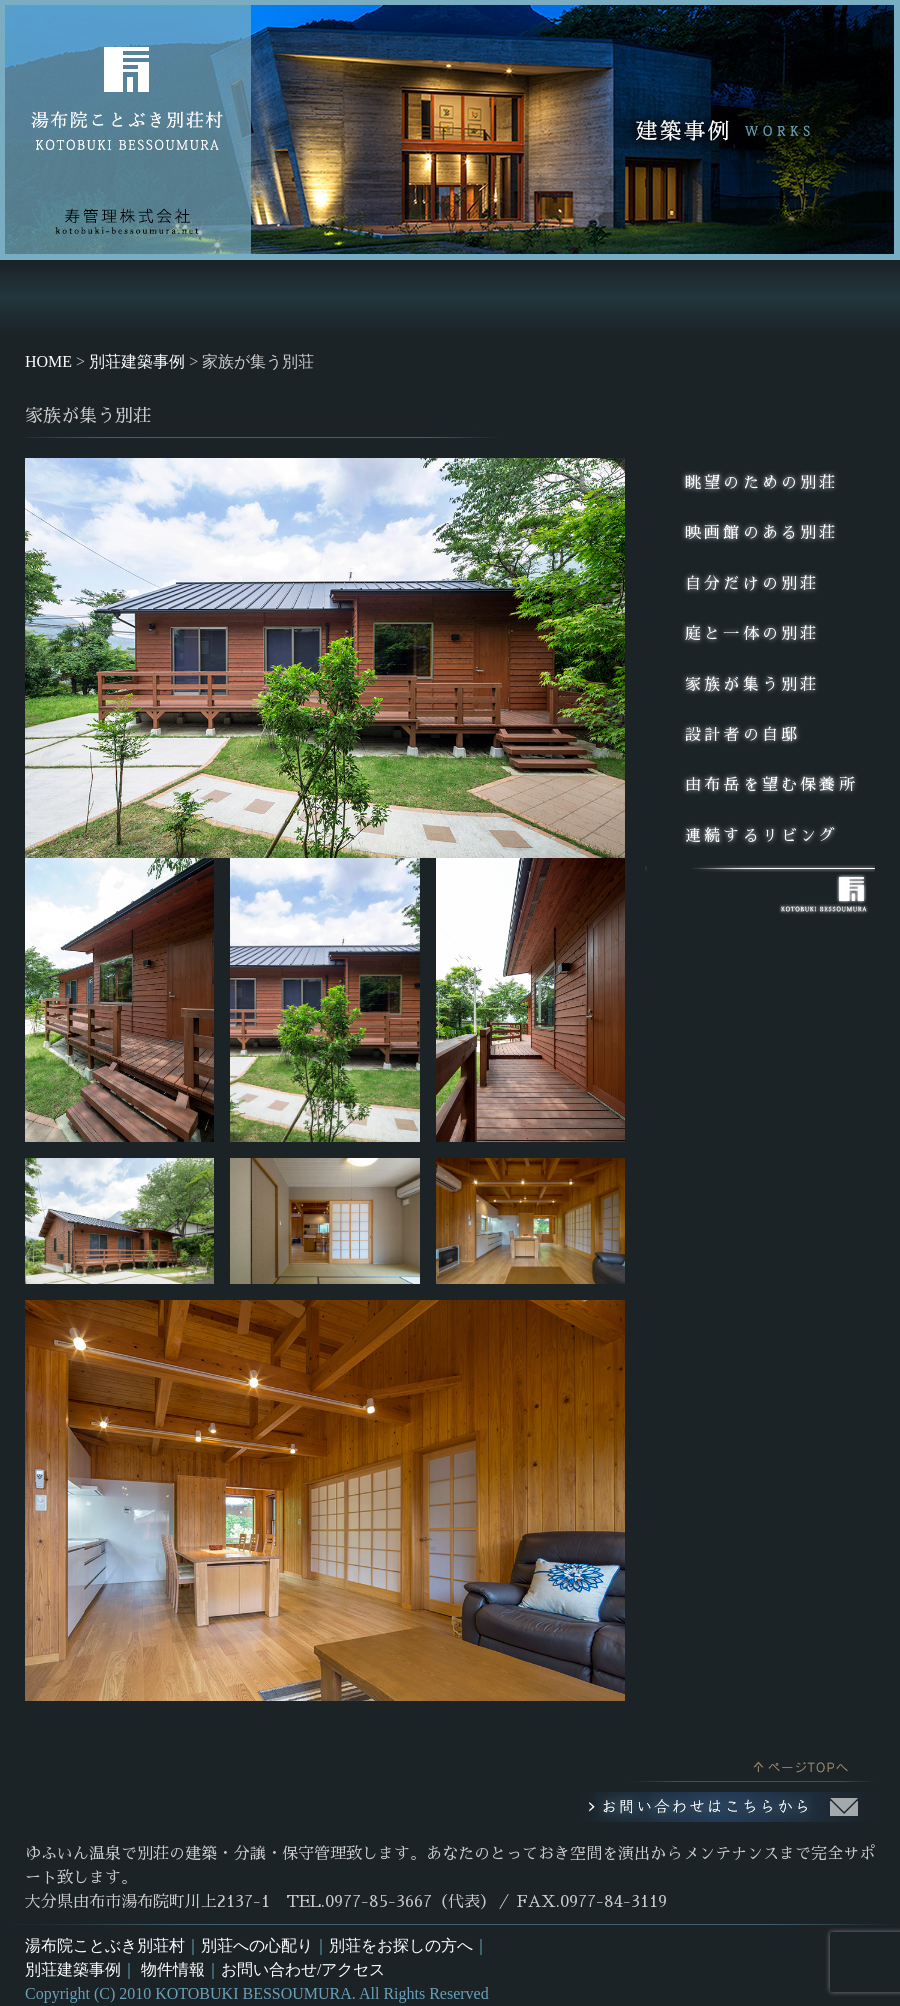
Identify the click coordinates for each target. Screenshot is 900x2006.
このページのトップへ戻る (750, 1762)
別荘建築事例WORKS (535, 297)
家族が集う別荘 (752, 685)
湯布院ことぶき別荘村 (105, 1945)
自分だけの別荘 (752, 584)
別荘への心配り (257, 1945)
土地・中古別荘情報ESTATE (681, 297)
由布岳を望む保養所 (771, 785)
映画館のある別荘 (762, 533)
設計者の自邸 (742, 735)
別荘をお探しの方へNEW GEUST (370, 297)
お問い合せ (826, 297)
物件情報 (173, 1969)
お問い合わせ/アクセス (303, 1969)
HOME (67, 297)
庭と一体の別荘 (752, 634)
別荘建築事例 (73, 1969)
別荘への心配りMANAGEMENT (207, 297)
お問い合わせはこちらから (725, 1807)
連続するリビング (762, 836)
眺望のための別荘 (762, 483)
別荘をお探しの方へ (401, 1945)
